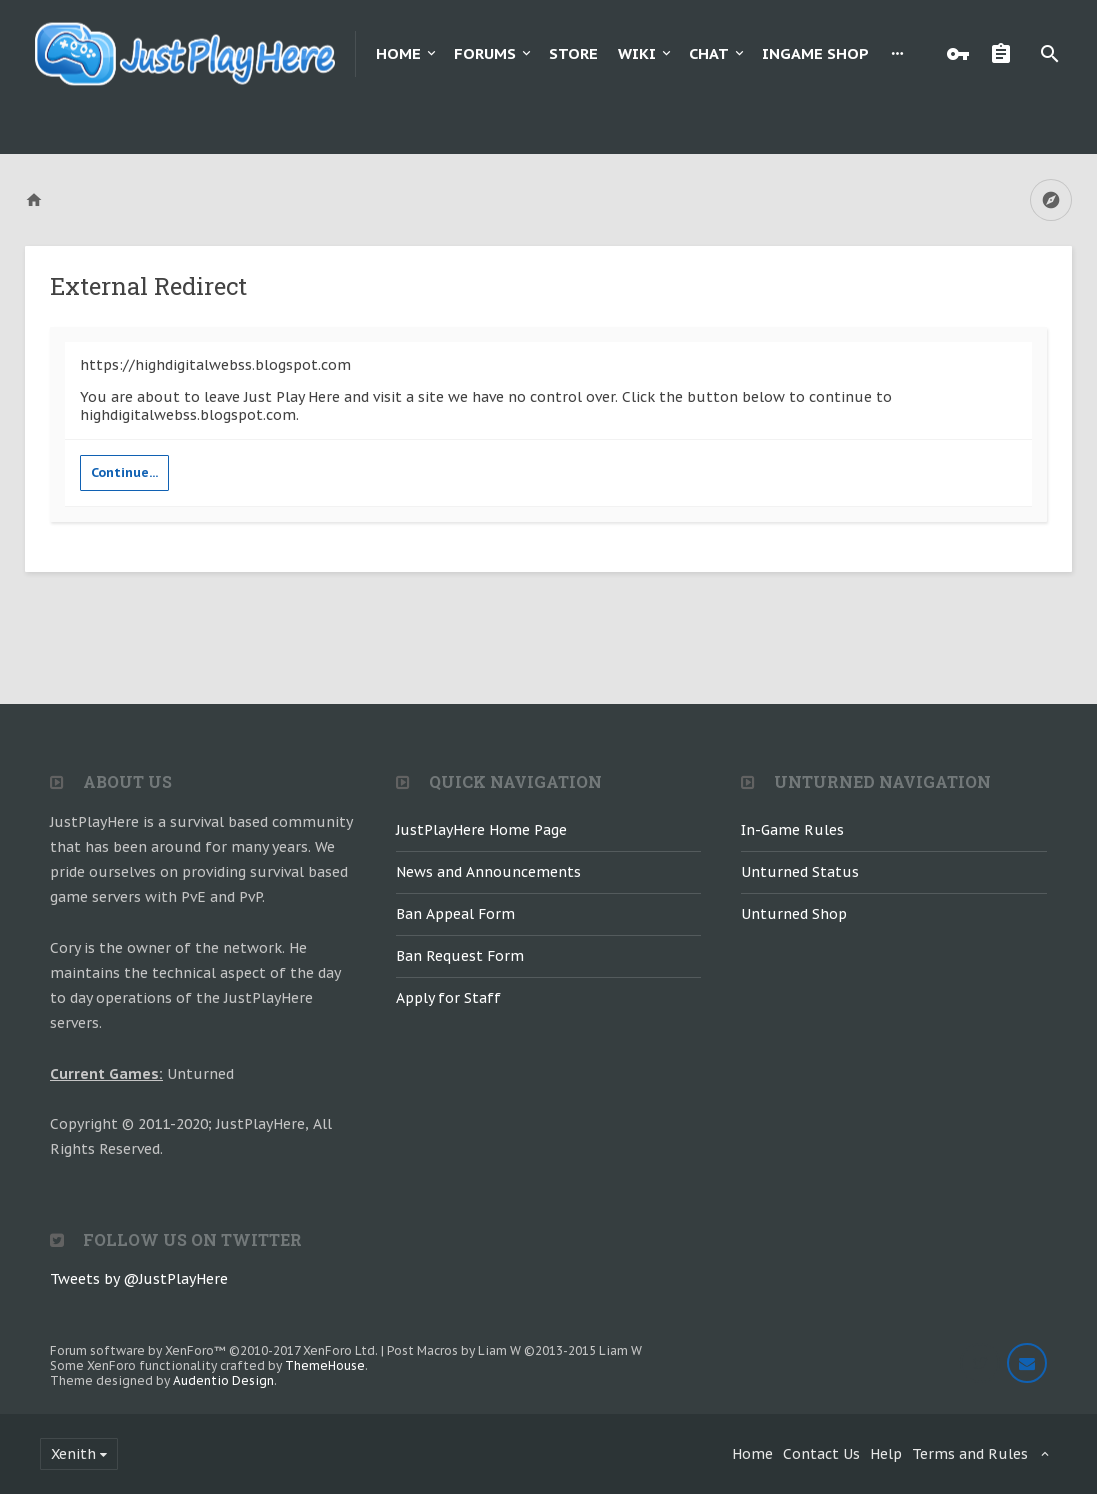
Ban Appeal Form (455, 914)
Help (886, 1454)
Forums (485, 53)
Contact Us (821, 1454)
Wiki (637, 53)
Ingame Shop (815, 53)
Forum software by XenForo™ (214, 1350)
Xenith (73, 1454)
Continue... (124, 472)
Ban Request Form (460, 956)
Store (573, 53)
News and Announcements (488, 872)
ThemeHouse (325, 1365)
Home (398, 53)
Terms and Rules (970, 1454)
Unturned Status (800, 872)
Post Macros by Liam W (514, 1350)
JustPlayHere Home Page (481, 830)
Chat (709, 53)
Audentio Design (223, 1380)
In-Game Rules (792, 830)
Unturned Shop (794, 914)
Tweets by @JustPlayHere (139, 1279)
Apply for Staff (448, 998)
